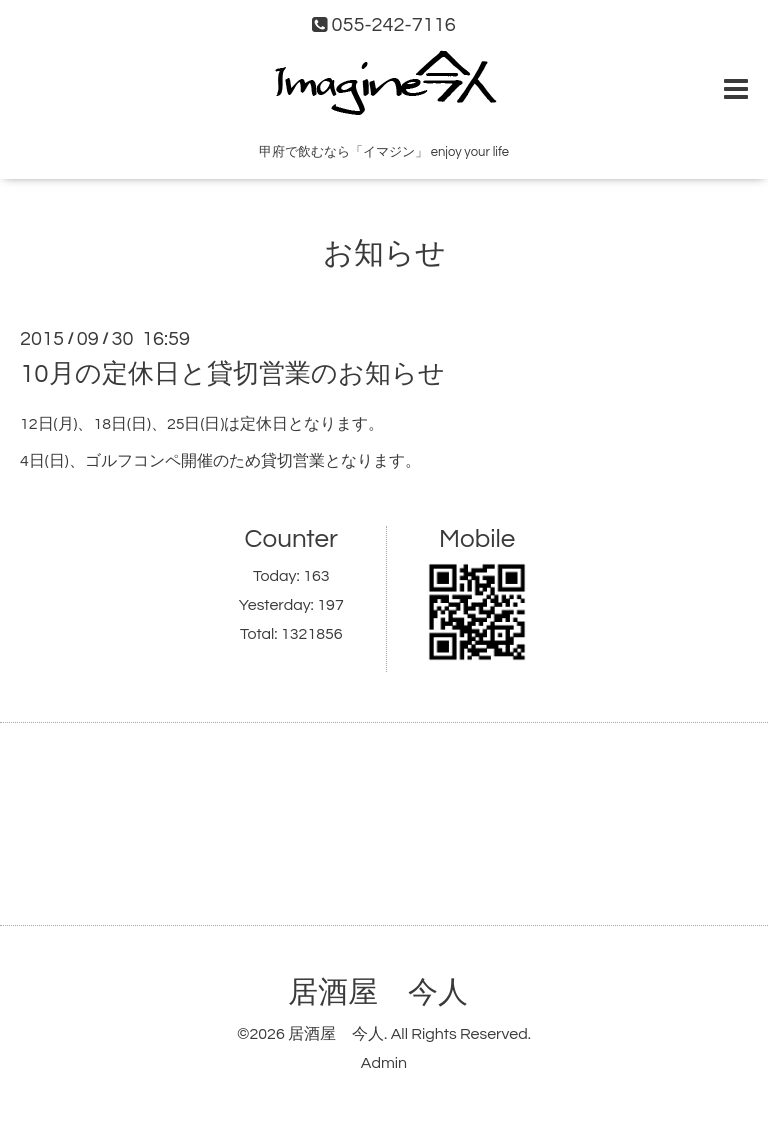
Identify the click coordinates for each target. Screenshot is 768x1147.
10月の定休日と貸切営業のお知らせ (232, 374)
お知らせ (384, 253)
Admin (384, 1063)
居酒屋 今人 (378, 992)
